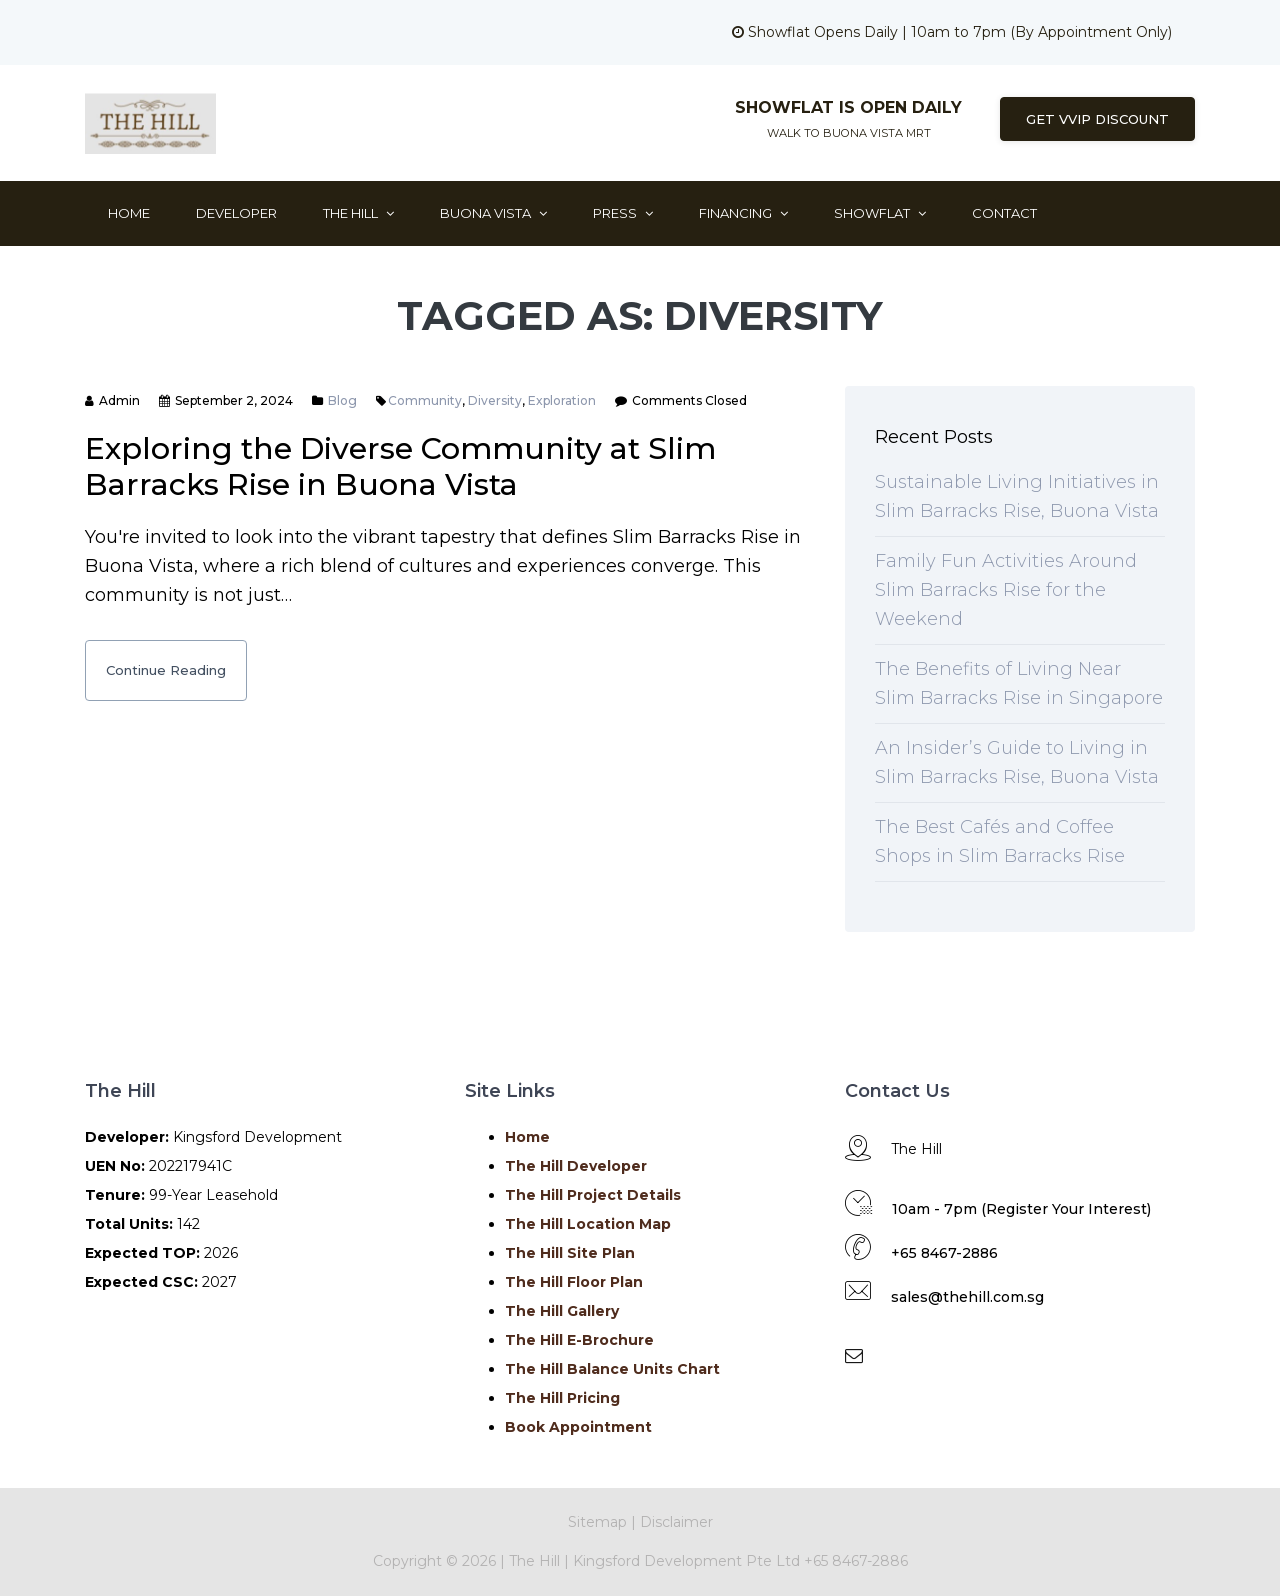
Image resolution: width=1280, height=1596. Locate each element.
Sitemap (597, 1522)
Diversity (495, 400)
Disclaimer (676, 1522)
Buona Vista (493, 213)
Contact (1004, 213)
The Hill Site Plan (570, 1253)
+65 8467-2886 (944, 1253)
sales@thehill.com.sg (967, 1297)
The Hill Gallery (562, 1311)
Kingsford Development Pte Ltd (688, 1561)
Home (129, 213)
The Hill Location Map (588, 1224)
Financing (743, 213)
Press (623, 213)
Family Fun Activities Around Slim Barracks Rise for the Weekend (1006, 590)
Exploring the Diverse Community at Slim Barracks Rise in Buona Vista (400, 466)
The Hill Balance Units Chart (612, 1369)
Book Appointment (578, 1427)
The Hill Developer (576, 1166)
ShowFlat (880, 213)
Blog (342, 400)
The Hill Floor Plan (574, 1282)
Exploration (562, 400)
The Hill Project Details (593, 1195)
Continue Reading (166, 670)
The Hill (358, 213)
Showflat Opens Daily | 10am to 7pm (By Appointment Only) (952, 32)
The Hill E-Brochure (579, 1340)
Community (425, 400)
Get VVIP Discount (1097, 119)
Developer (236, 213)
